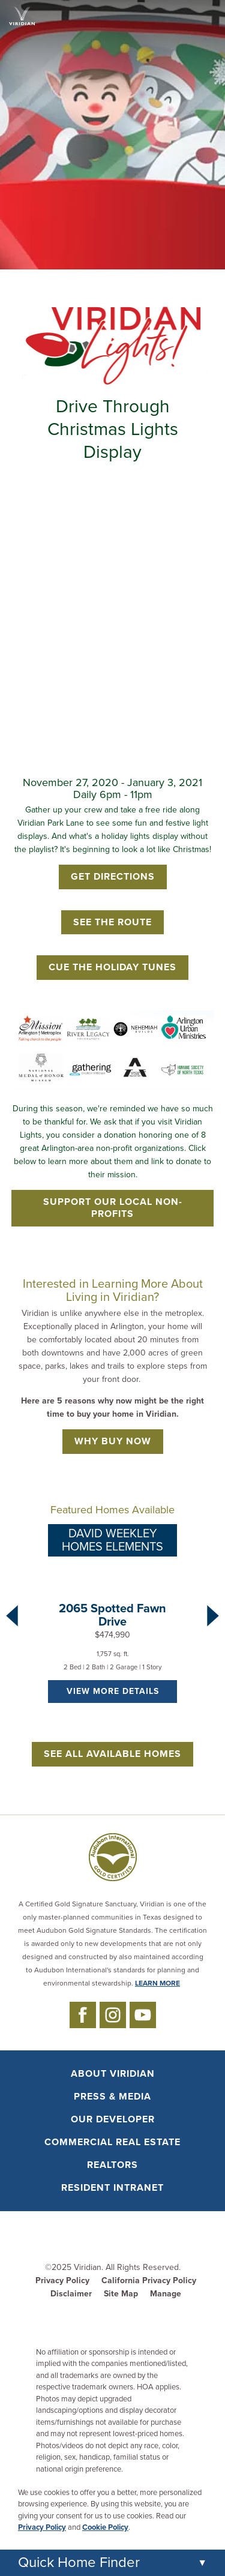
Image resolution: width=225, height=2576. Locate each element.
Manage (165, 2294)
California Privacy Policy (148, 2280)
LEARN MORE (157, 1983)
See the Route (112, 922)
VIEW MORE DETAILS (113, 1691)
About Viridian (113, 2074)
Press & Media (112, 2097)
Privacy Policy (62, 2280)
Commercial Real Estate (112, 2142)
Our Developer (113, 2119)
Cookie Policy (105, 2527)
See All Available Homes (112, 1754)
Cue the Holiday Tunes (112, 967)
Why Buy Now (112, 1441)
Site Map (121, 2294)
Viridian (87, 2267)
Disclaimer (71, 2294)
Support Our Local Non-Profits (112, 1208)
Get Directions (113, 877)
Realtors (112, 2165)
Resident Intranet (112, 2188)
